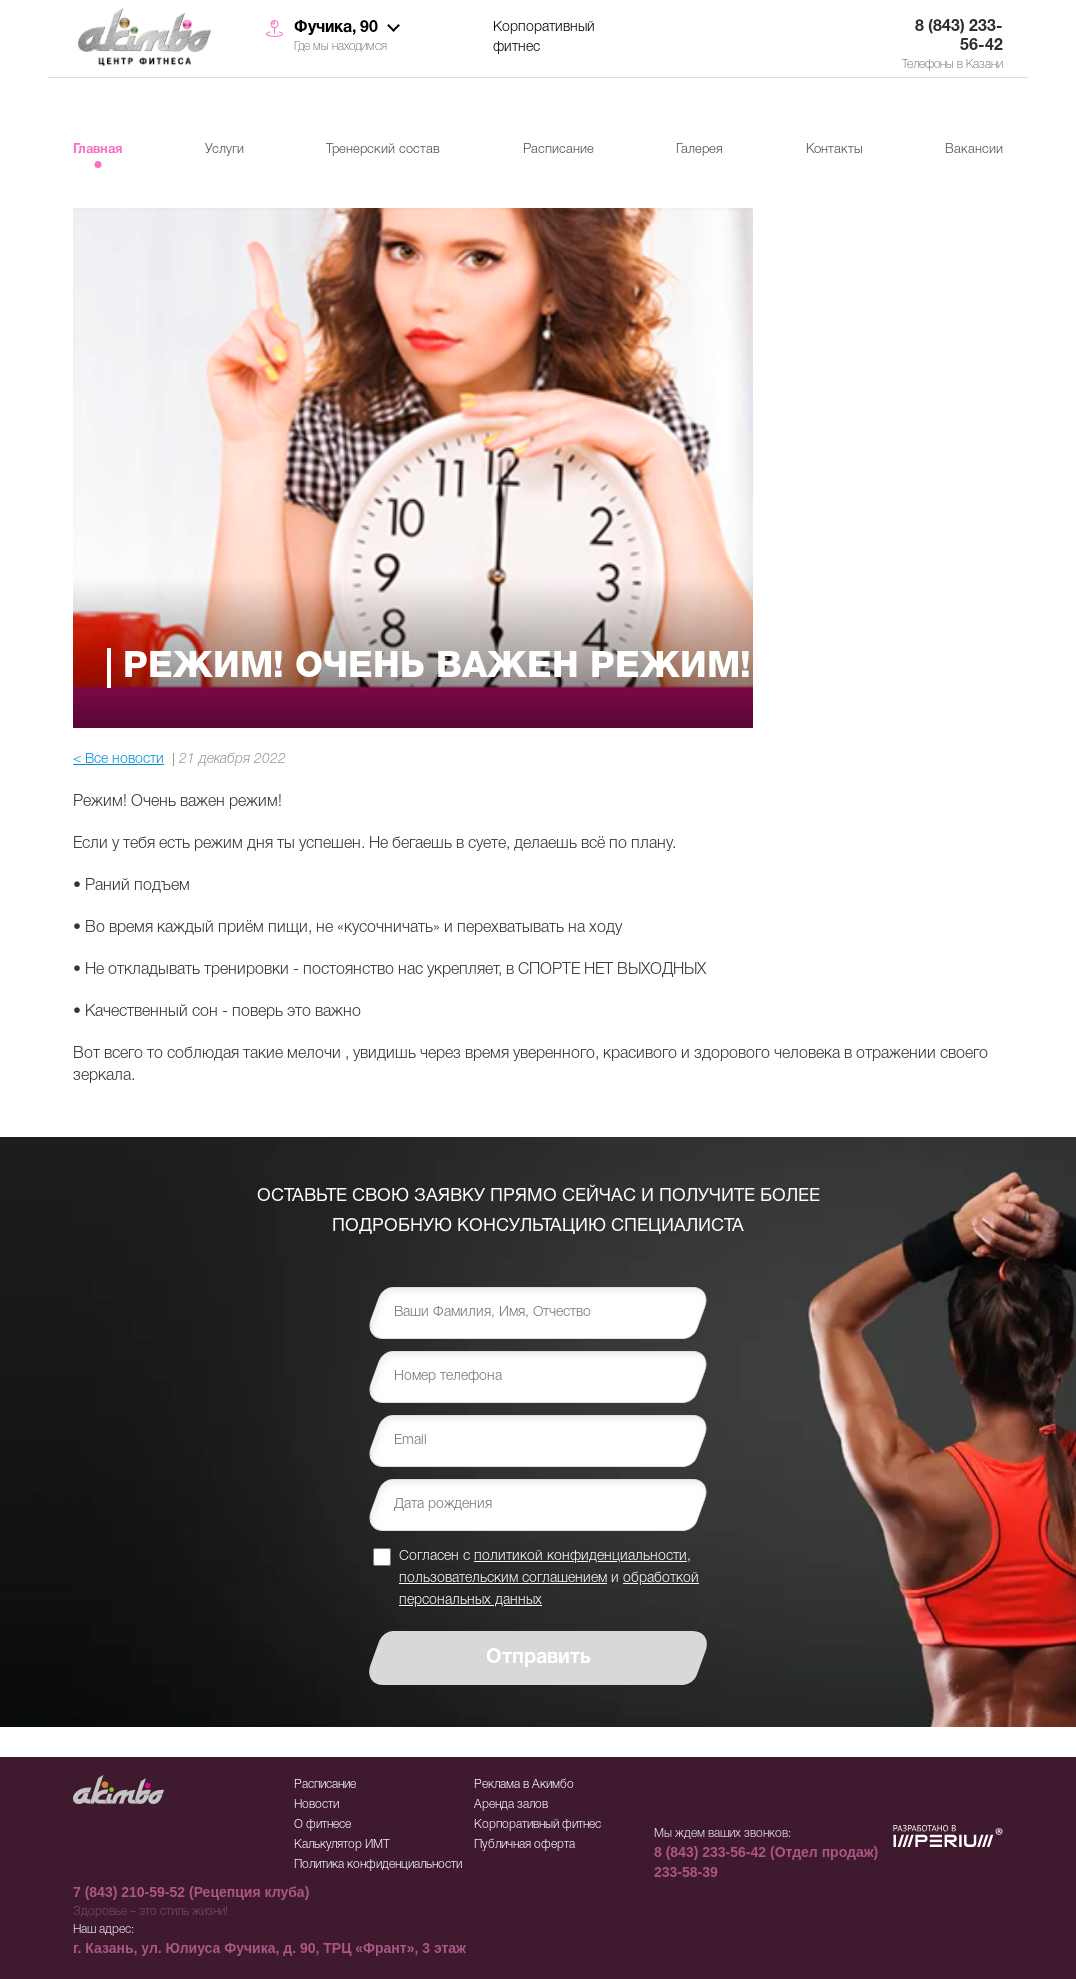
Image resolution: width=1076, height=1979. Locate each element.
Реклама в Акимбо (524, 1784)
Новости (316, 1804)
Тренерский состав (383, 149)
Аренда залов (511, 1804)
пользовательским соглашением (503, 1578)
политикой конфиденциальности (580, 1556)
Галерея (699, 149)
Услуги (224, 149)
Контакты (834, 149)
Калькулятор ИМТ (342, 1844)
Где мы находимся (340, 46)
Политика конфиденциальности (378, 1864)
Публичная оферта (524, 1844)
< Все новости (118, 759)
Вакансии (974, 149)
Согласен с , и (549, 1577)
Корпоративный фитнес (544, 37)
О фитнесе (322, 1824)
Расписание (558, 149)
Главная (97, 150)
